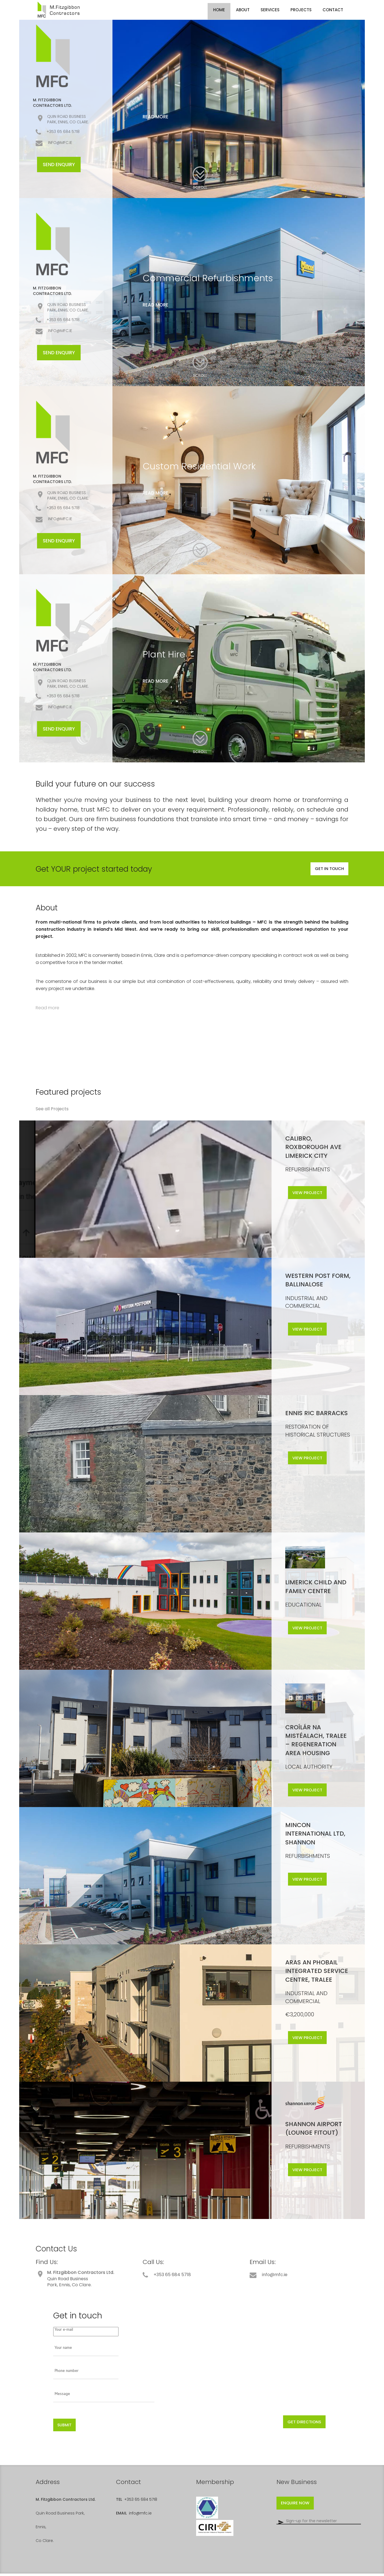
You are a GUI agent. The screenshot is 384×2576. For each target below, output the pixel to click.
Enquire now (298, 2506)
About (243, 10)
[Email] (318, 2526)
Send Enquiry (59, 164)
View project (312, 1197)
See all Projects (52, 1111)
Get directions (296, 2423)
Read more (155, 116)
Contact (333, 10)
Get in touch (327, 870)
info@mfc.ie (140, 2515)
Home (219, 10)
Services (270, 10)
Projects (301, 10)
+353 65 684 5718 (140, 2502)
